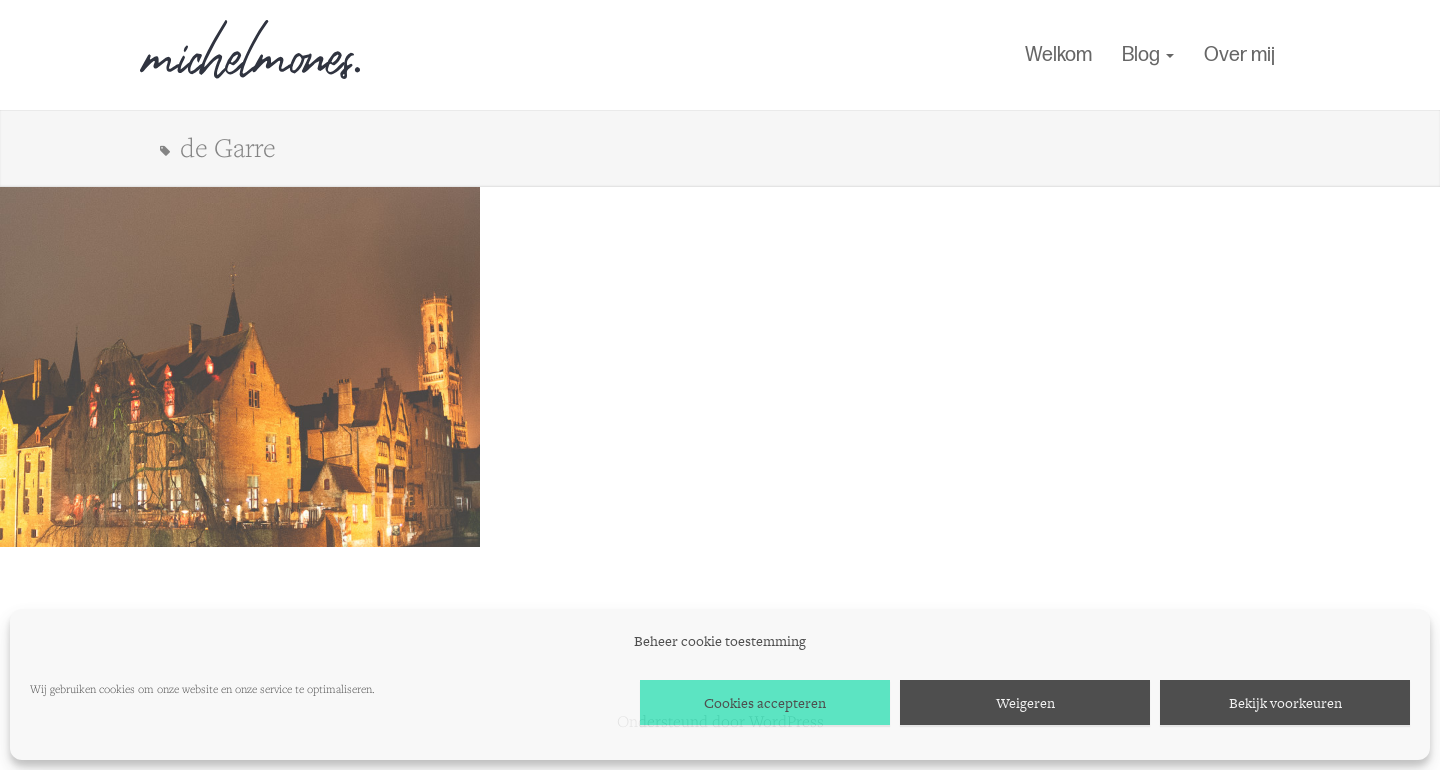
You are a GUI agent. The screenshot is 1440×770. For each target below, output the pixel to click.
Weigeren (1025, 703)
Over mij (1239, 55)
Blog (1148, 55)
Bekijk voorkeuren (1285, 703)
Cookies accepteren (765, 703)
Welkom (1058, 55)
